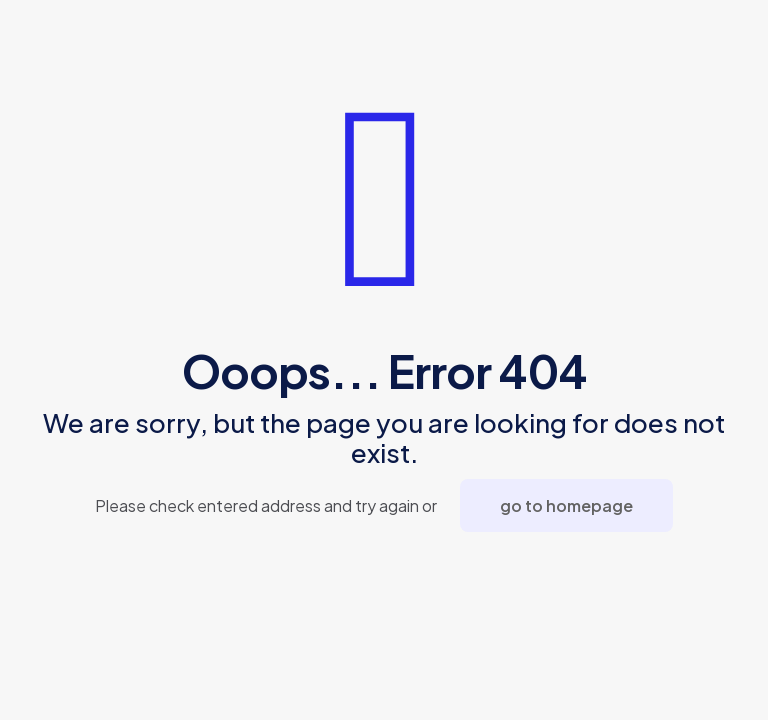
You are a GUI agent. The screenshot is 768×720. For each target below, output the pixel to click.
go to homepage (566, 505)
